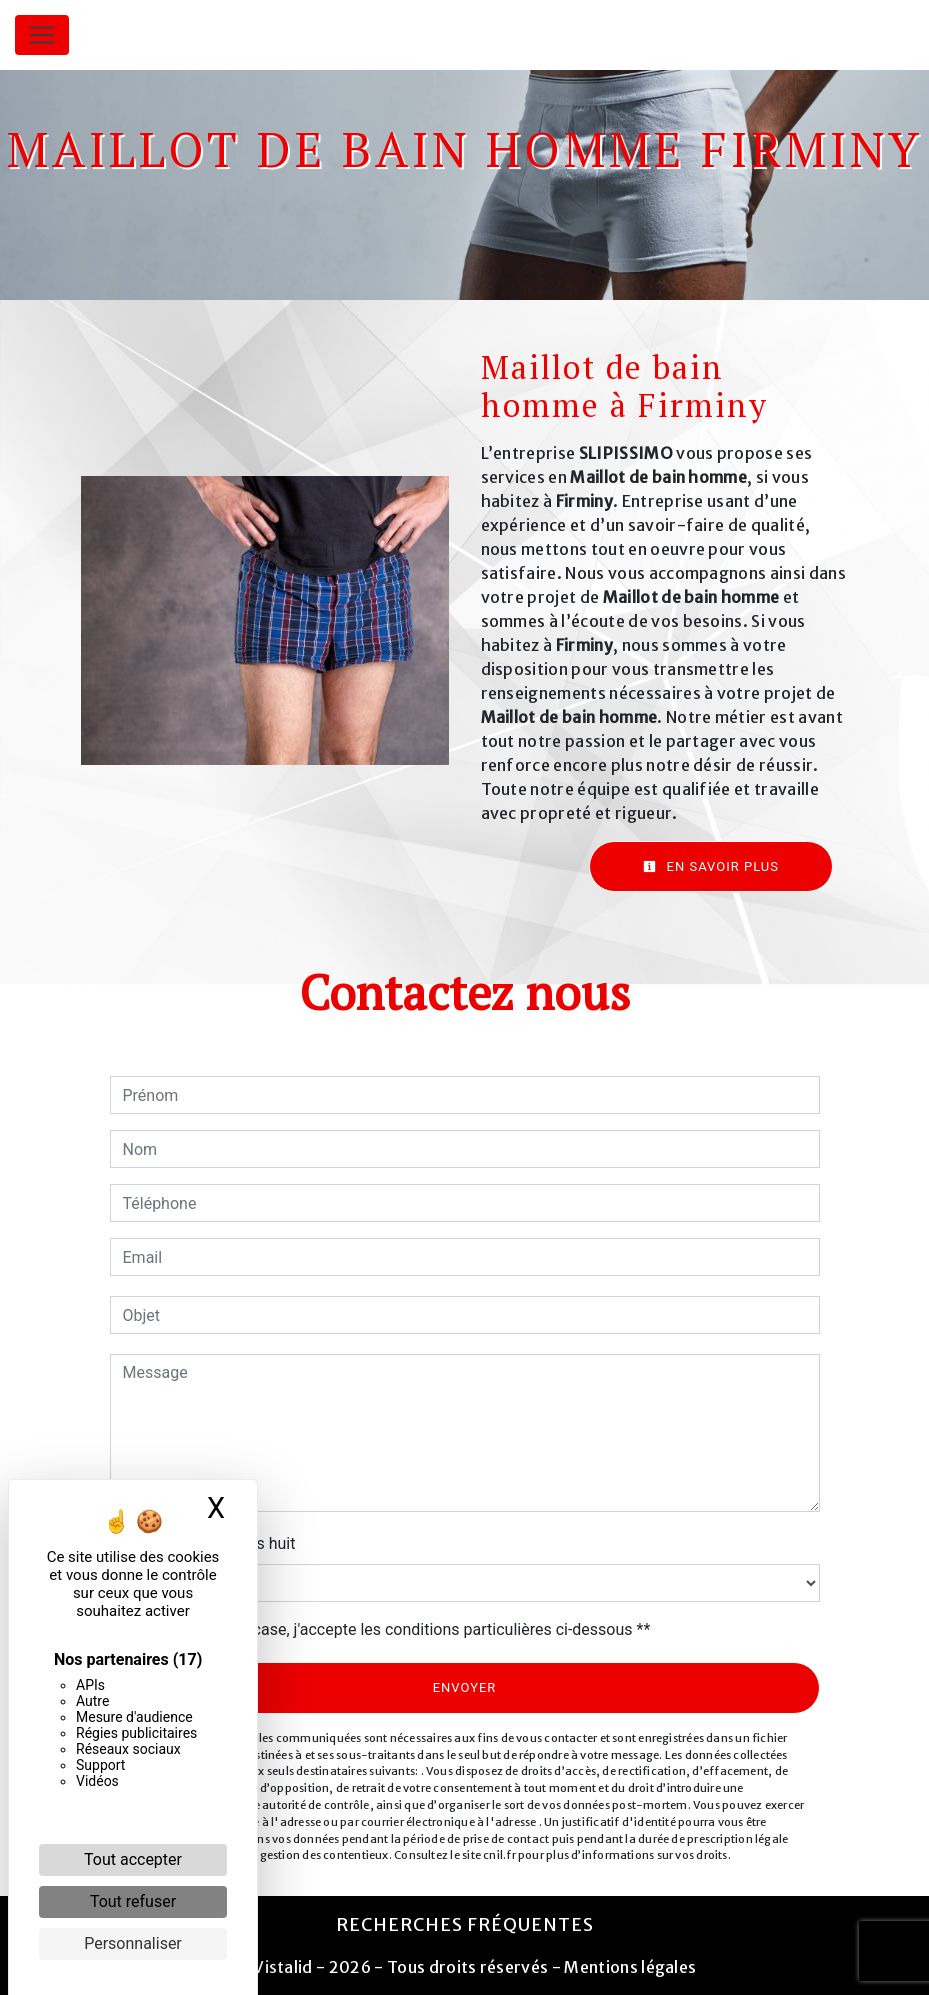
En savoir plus (711, 866)
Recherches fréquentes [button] (465, 1925)
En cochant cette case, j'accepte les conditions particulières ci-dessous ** (390, 1629)
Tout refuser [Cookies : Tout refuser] (133, 1901)
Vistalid (283, 1967)
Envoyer (465, 1687)
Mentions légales (628, 1967)
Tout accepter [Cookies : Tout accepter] (133, 1859)
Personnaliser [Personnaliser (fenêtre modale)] (133, 1943)
